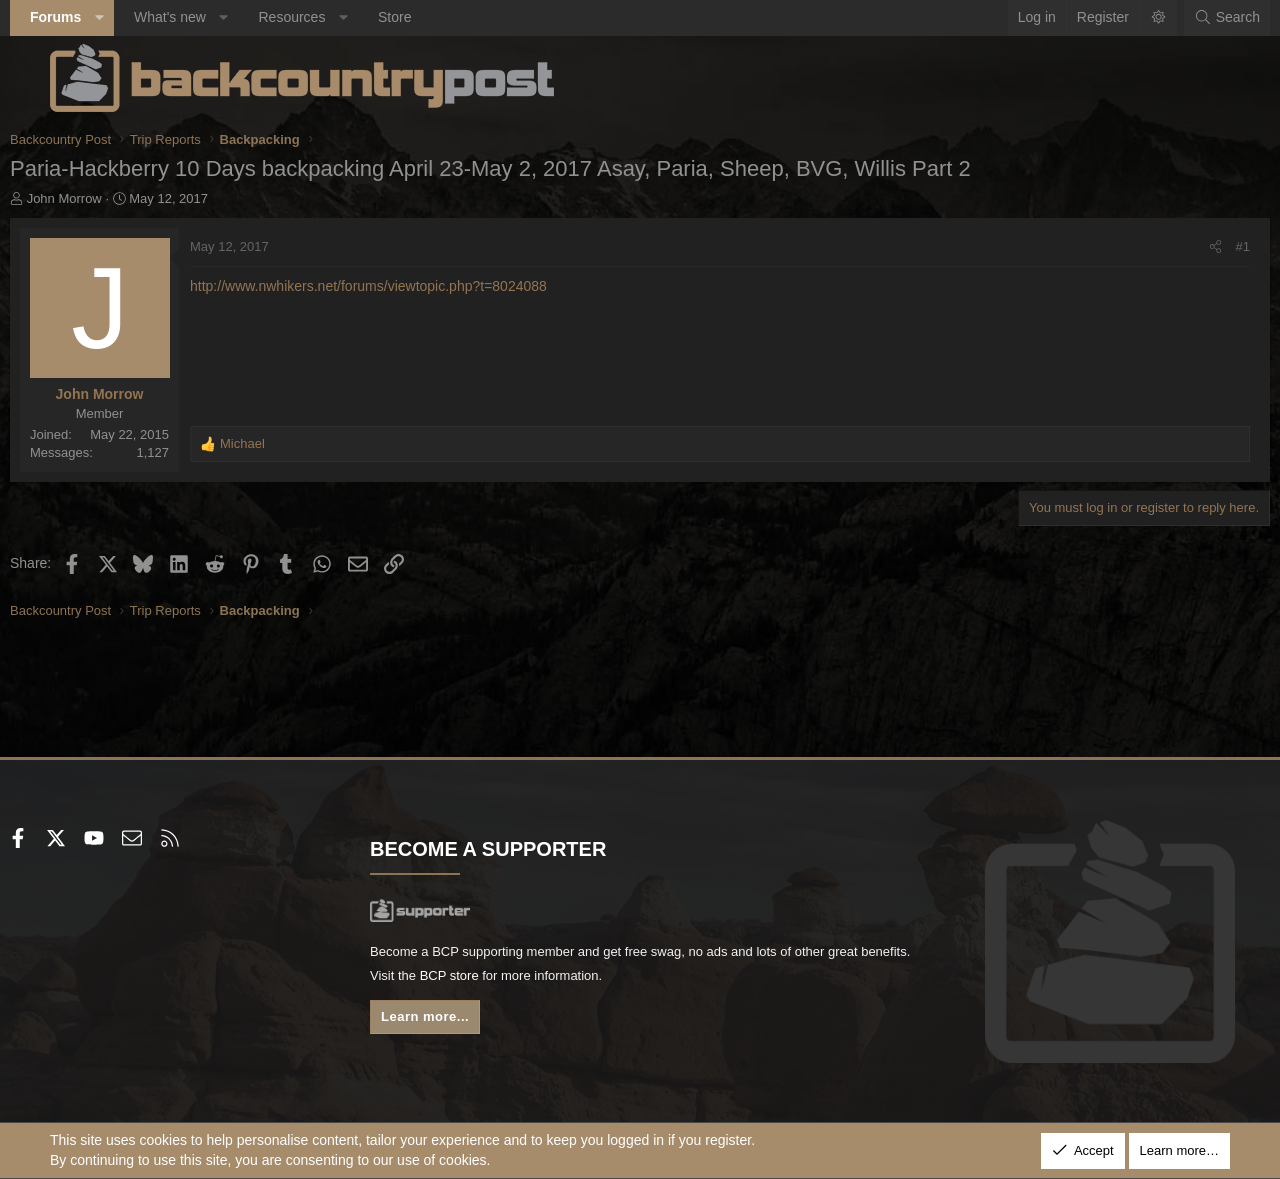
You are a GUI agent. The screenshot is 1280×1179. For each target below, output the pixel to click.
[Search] (1187, 18)
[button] (139, 18)
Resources (331, 17)
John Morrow (104, 198)
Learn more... (450, 1023)
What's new (210, 17)
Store (434, 17)
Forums (95, 17)
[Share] (1175, 247)
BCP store (573, 980)
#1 (1203, 246)
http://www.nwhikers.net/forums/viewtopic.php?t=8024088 (408, 286)
